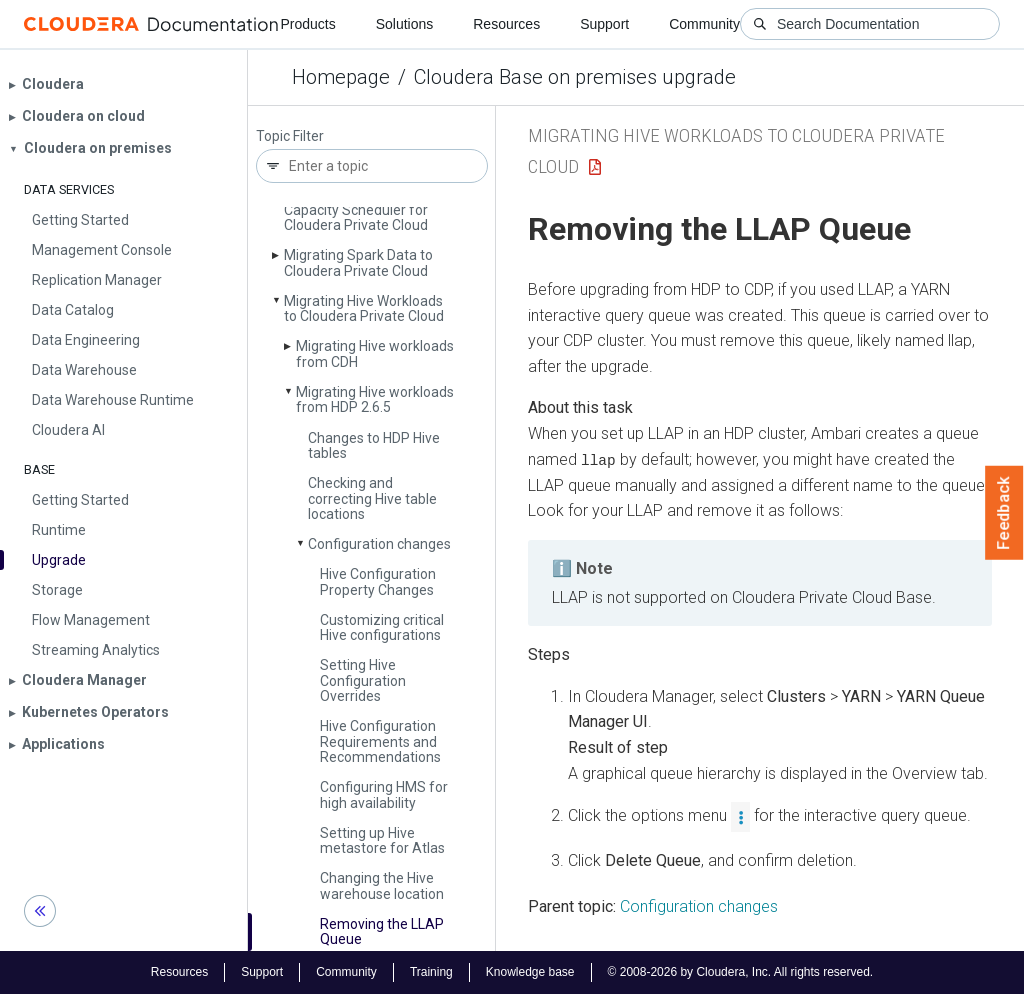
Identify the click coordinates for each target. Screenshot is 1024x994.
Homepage (341, 77)
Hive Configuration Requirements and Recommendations (380, 741)
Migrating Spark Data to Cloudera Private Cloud (358, 262)
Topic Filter (290, 136)
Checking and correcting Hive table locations (372, 498)
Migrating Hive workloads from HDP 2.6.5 (375, 399)
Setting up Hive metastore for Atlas (382, 840)
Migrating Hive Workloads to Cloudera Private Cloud (364, 308)
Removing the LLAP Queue (382, 931)
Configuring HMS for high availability (384, 794)
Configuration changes (379, 544)
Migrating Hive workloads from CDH (375, 353)
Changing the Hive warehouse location (382, 885)
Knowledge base (530, 972)
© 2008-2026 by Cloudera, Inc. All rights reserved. (741, 972)
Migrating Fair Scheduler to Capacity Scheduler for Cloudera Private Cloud (368, 209)
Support (604, 24)
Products (307, 24)
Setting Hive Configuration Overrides (363, 680)
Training (431, 972)
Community (704, 24)
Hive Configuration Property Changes (378, 581)
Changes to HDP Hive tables (374, 445)
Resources (506, 24)
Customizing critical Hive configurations (382, 627)
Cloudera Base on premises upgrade (575, 77)
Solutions (405, 24)
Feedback (1004, 513)
